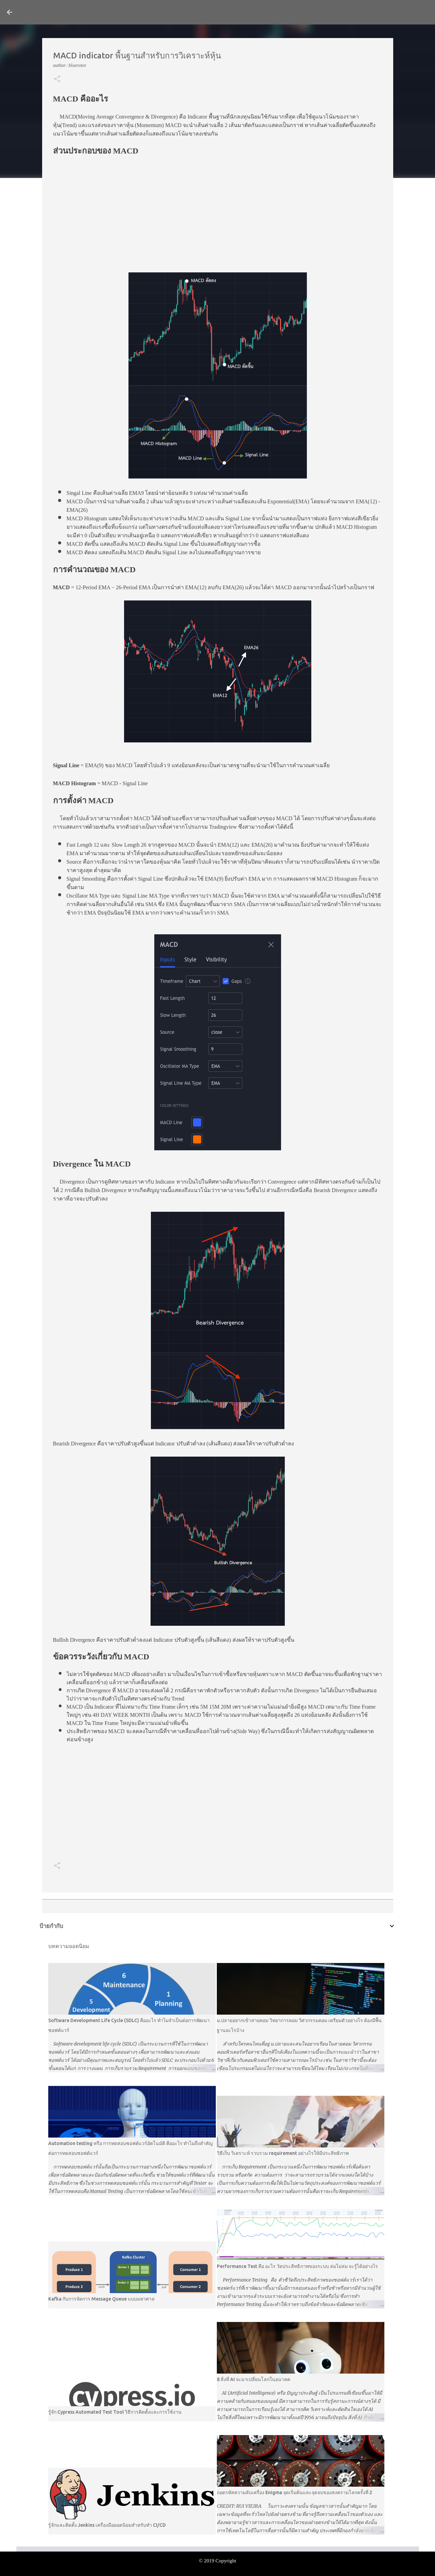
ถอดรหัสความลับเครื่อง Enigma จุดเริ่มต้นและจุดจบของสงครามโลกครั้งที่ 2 (294, 2492)
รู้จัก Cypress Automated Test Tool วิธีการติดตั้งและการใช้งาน (114, 2412)
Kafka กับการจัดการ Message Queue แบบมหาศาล (101, 2299)
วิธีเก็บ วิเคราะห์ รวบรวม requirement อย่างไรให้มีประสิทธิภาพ (283, 2153)
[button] (57, 79)
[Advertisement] (217, 211)
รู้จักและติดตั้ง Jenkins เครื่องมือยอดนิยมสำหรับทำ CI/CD (107, 2525)
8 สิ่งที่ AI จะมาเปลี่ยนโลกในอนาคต (253, 2379)
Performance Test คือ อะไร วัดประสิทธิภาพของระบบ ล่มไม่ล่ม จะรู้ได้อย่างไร (297, 2266)
